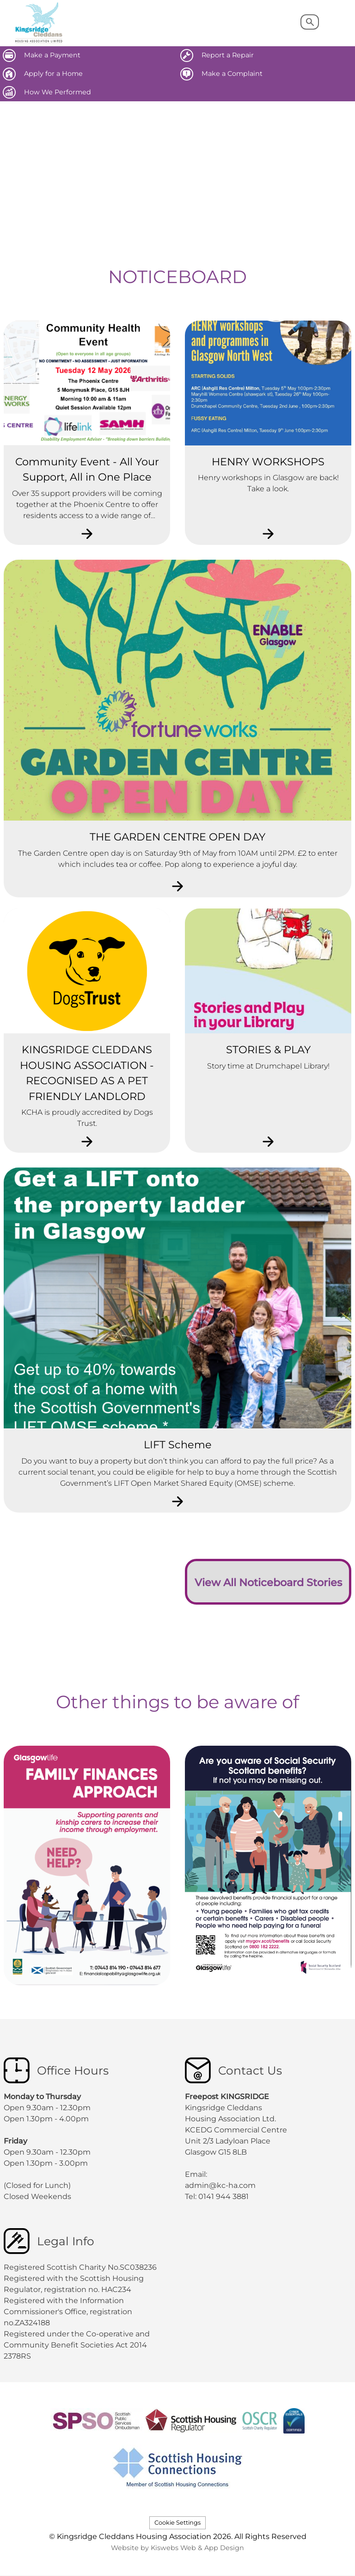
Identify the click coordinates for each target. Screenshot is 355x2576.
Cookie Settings (177, 2522)
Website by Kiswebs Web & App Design (177, 2548)
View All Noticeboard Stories (268, 1582)
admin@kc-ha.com (221, 2185)
